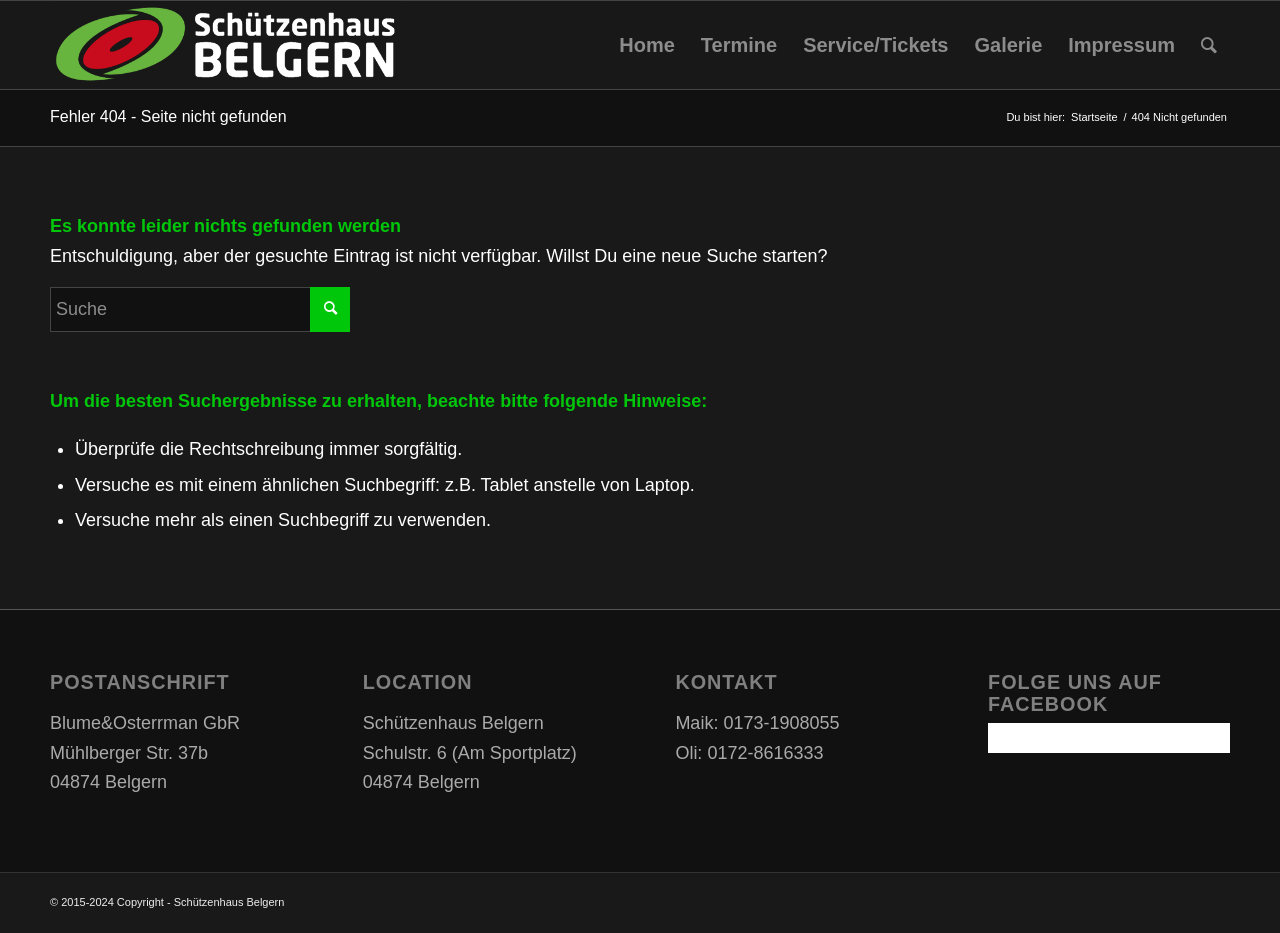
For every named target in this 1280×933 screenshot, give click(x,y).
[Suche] (1209, 45)
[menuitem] (647, 45)
